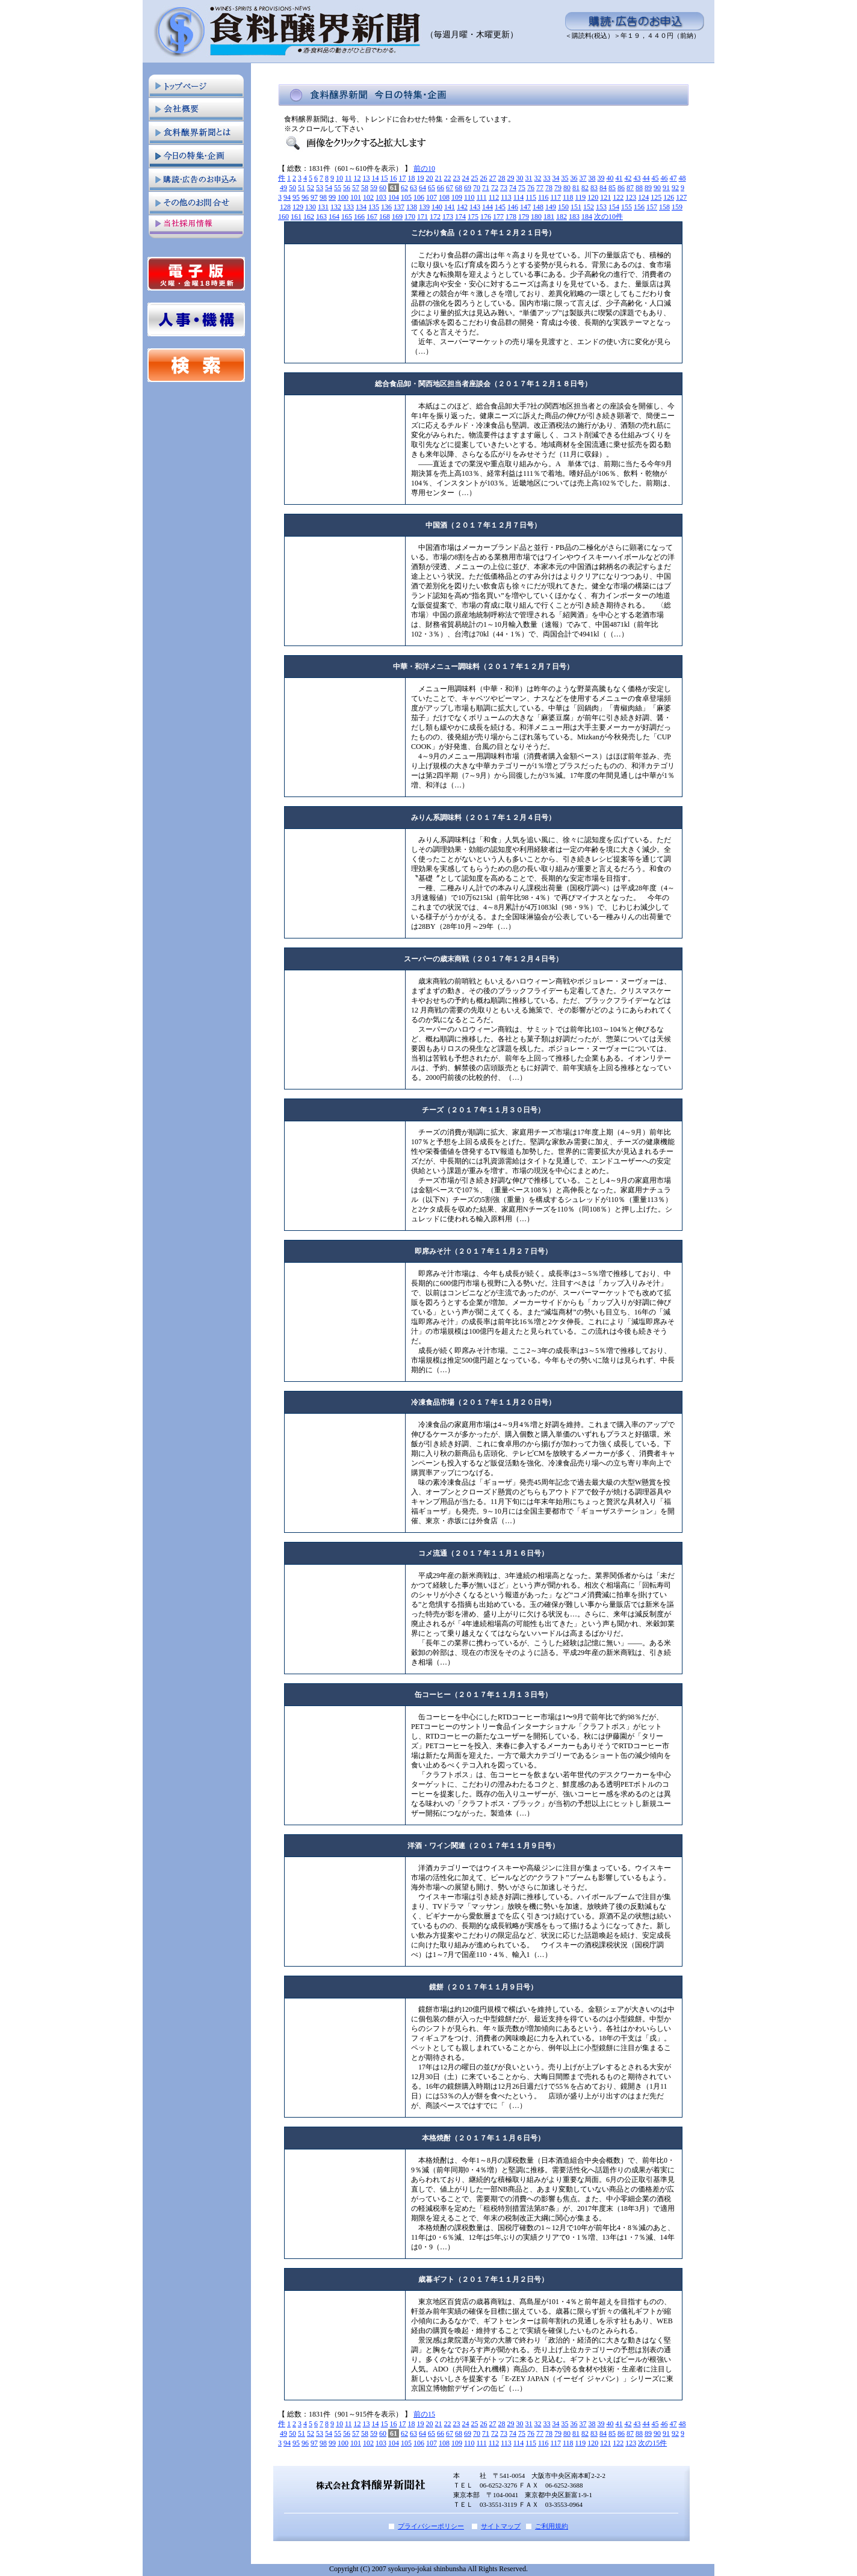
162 (308, 216)
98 (323, 197)
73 (503, 187)
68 (458, 187)
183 (574, 216)
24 (465, 178)
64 (422, 187)
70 (476, 187)
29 (511, 178)
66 (440, 187)
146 (512, 207)
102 (368, 197)
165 (346, 216)
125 (656, 197)
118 (568, 197)
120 (592, 197)
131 (323, 207)
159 (677, 207)
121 (605, 197)
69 (467, 187)
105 (406, 197)
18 (411, 178)
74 (512, 187)
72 (494, 187)
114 (518, 197)
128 (285, 207)
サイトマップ (501, 2526)
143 (474, 207)
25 (474, 178)
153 (601, 207)
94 (287, 197)
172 (435, 216)
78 (548, 187)
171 (422, 216)
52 (310, 187)
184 (586, 216)
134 (361, 207)
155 (626, 207)
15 (384, 178)
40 (610, 178)
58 (364, 187)
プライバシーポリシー (431, 2526)
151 (576, 207)
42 (628, 178)
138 (411, 207)
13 (366, 178)
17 (402, 178)
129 (297, 207)
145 (500, 207)
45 (655, 178)
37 (583, 178)
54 (328, 187)
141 (449, 207)
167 (372, 216)
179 (523, 216)
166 (359, 216)
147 (525, 207)
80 (567, 187)
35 (565, 178)
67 (449, 187)
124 (643, 197)
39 (601, 178)
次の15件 (652, 2443)
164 (334, 216)
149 (550, 207)
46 (664, 178)
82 (585, 187)
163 (321, 216)
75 (521, 187)
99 (332, 197)
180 (536, 216)
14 (375, 178)
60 (382, 187)
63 (413, 187)
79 (558, 187)
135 (373, 207)
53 (319, 187)
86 (621, 187)
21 (438, 178)
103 (381, 197)
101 (355, 197)
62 (404, 187)
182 (561, 216)
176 (485, 216)
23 (456, 178)
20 (429, 178)
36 (574, 178)
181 (548, 216)
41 (619, 178)
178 (511, 216)
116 (543, 197)
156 (639, 207)
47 (673, 178)
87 (630, 187)
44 (646, 178)
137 (399, 207)
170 (409, 216)
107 (431, 197)
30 (520, 178)
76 (530, 187)
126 (668, 197)
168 (384, 216)
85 (612, 187)
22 (447, 178)
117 (555, 197)
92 (675, 187)
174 (460, 216)
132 (335, 207)
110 (469, 197)
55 (337, 187)
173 (447, 216)
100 (343, 197)
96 (305, 197)
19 (420, 178)
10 (339, 178)
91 (666, 187)
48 (682, 178)
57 (355, 187)
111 (482, 197)
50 (292, 187)
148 (538, 207)
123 (630, 197)
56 (346, 187)
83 (594, 187)
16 (393, 178)
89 (648, 187)
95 (296, 197)
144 (487, 207)
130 (310, 207)
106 (418, 197)
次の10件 (608, 216)
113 (506, 197)
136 (386, 207)
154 (613, 207)
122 (618, 197)
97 (314, 197)
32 (538, 178)
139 (424, 207)
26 (483, 178)
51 (301, 187)
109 (456, 197)
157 (651, 207)
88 (639, 187)
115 (530, 197)
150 (563, 207)
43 (637, 178)
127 (681, 197)
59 (373, 187)
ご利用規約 (551, 2526)
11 (348, 178)
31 (529, 178)
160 (283, 216)
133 (348, 207)
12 (357, 178)
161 (296, 216)
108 (444, 197)
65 (431, 187)
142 (462, 207)
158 (664, 207)
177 (498, 216)
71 (485, 187)
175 (473, 216)
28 (502, 178)
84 (603, 187)
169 (397, 216)
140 (437, 207)
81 (576, 187)
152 (588, 207)
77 (539, 187)
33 (547, 178)
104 (393, 197)
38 (592, 178)
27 (493, 178)
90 (657, 187)
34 (556, 178)
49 (283, 187)
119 (580, 197)
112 (494, 197)
